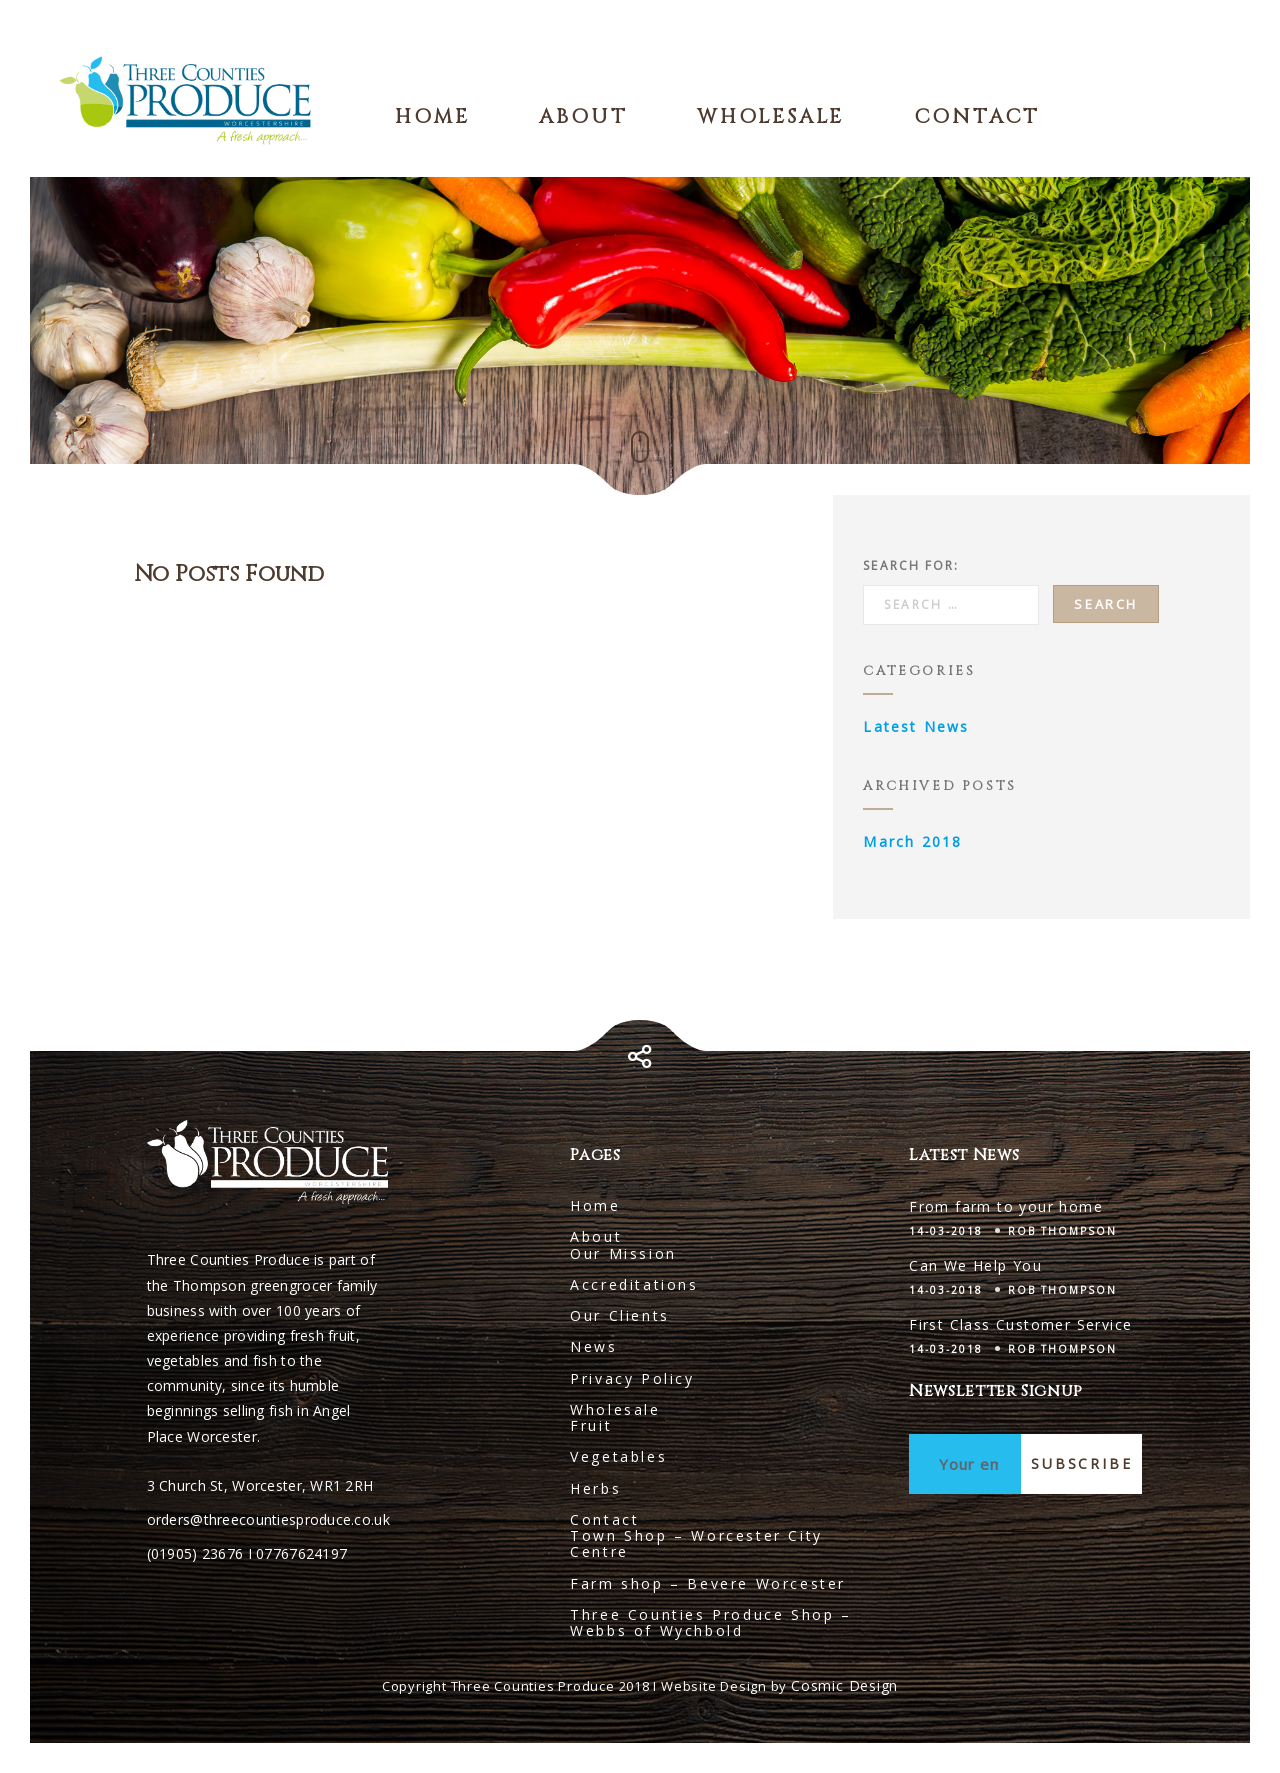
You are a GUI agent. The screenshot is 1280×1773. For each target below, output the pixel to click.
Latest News (916, 726)
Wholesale (770, 116)
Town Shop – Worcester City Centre (696, 1543)
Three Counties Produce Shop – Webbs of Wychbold (710, 1622)
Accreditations (634, 1284)
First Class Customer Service (1020, 1324)
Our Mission (623, 1253)
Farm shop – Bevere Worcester (708, 1583)
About (583, 116)
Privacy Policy (632, 1378)
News (593, 1346)
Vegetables (618, 1456)
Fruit (591, 1425)
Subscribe (1081, 1463)
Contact (977, 116)
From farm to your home (1006, 1206)
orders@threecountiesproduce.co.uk (268, 1519)
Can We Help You (975, 1265)
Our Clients (620, 1315)
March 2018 (912, 841)
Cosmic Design (844, 1685)
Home (432, 116)
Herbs (595, 1488)
